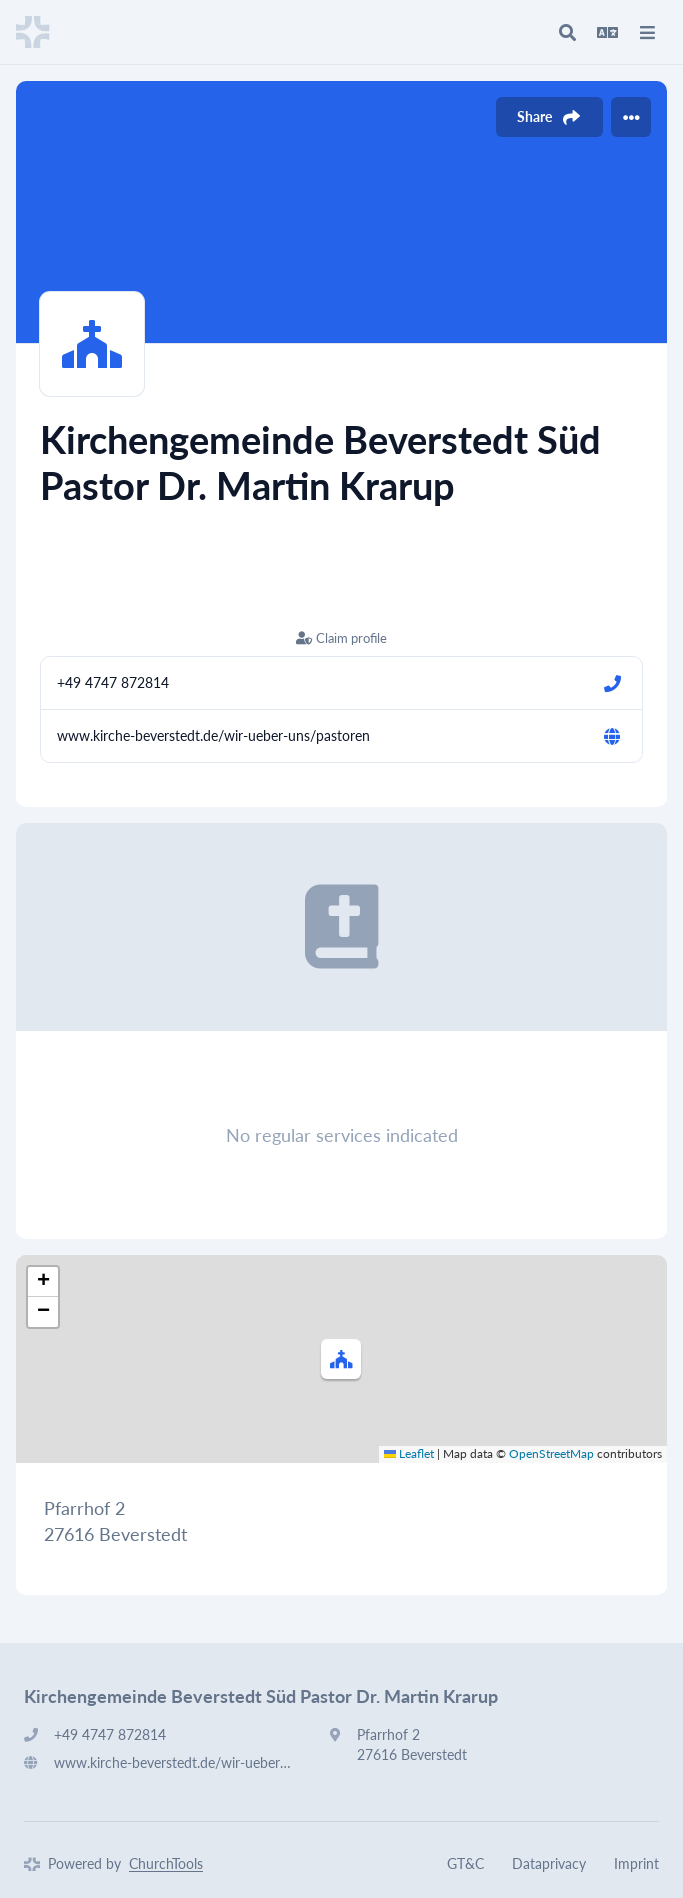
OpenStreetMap (551, 1453)
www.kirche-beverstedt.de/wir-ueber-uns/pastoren (213, 735)
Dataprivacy (549, 1863)
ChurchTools (166, 1863)
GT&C (465, 1863)
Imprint (636, 1863)
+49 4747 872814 (113, 682)
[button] (341, 1359)
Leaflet (409, 1453)
